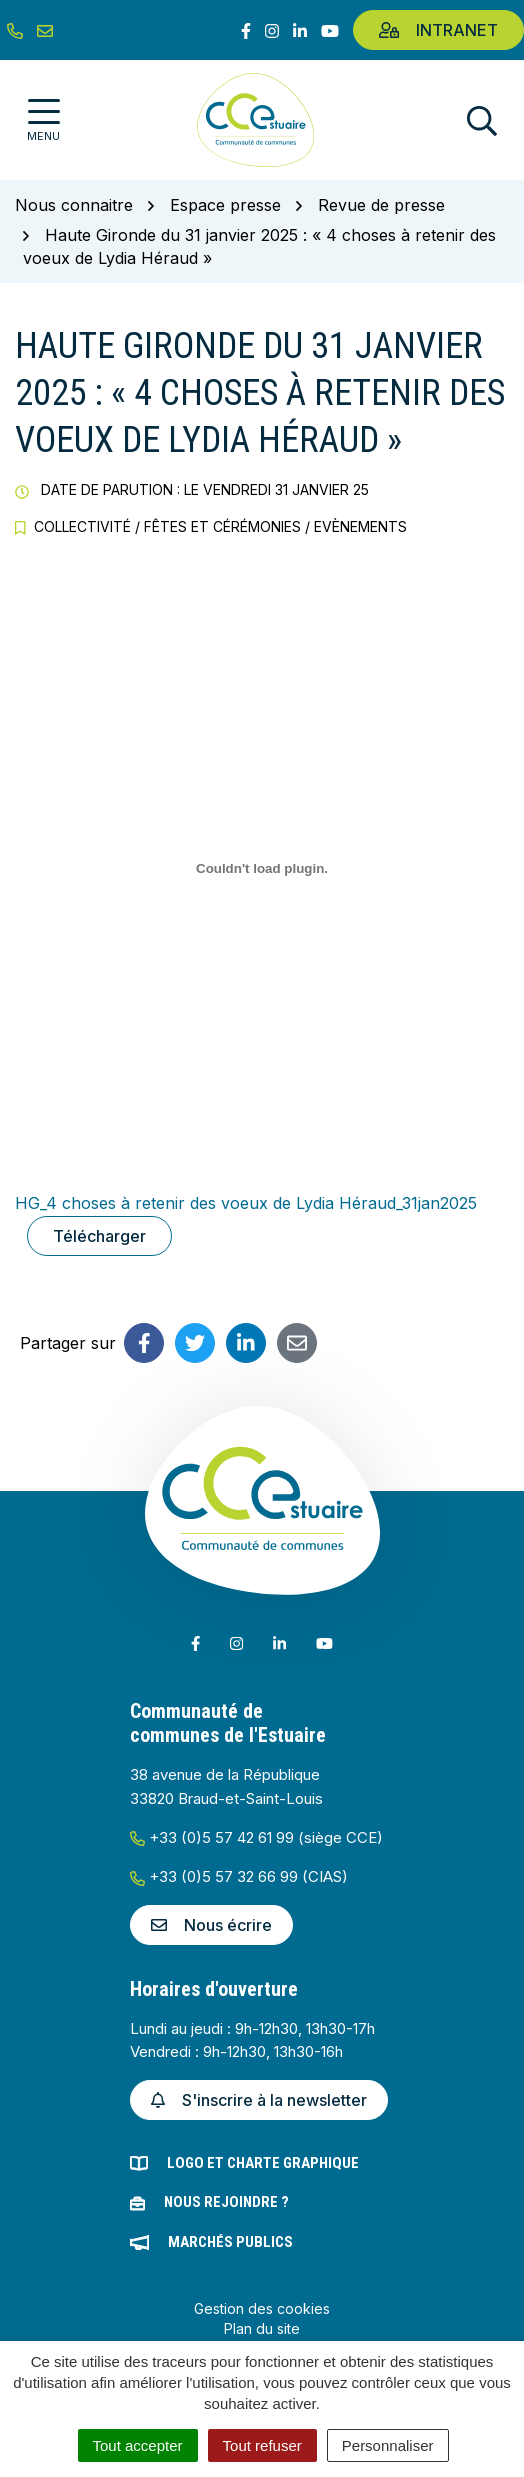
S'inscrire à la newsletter (259, 2100)
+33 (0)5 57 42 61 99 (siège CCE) (256, 1837)
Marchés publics (230, 2242)
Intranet (438, 30)
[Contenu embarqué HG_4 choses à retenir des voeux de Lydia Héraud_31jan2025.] (262, 868)
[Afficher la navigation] (43, 120)
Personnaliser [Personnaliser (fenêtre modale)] (388, 2445)
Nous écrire (211, 1925)
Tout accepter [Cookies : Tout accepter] (138, 2445)
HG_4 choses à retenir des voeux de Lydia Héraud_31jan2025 (246, 1203)
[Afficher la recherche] (482, 120)
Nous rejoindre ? (226, 2202)
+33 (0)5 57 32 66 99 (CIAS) (239, 1876)
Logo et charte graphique (263, 2163)
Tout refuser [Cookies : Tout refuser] (262, 2445)
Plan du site (262, 2328)
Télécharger (99, 1236)
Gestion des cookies (262, 2308)
